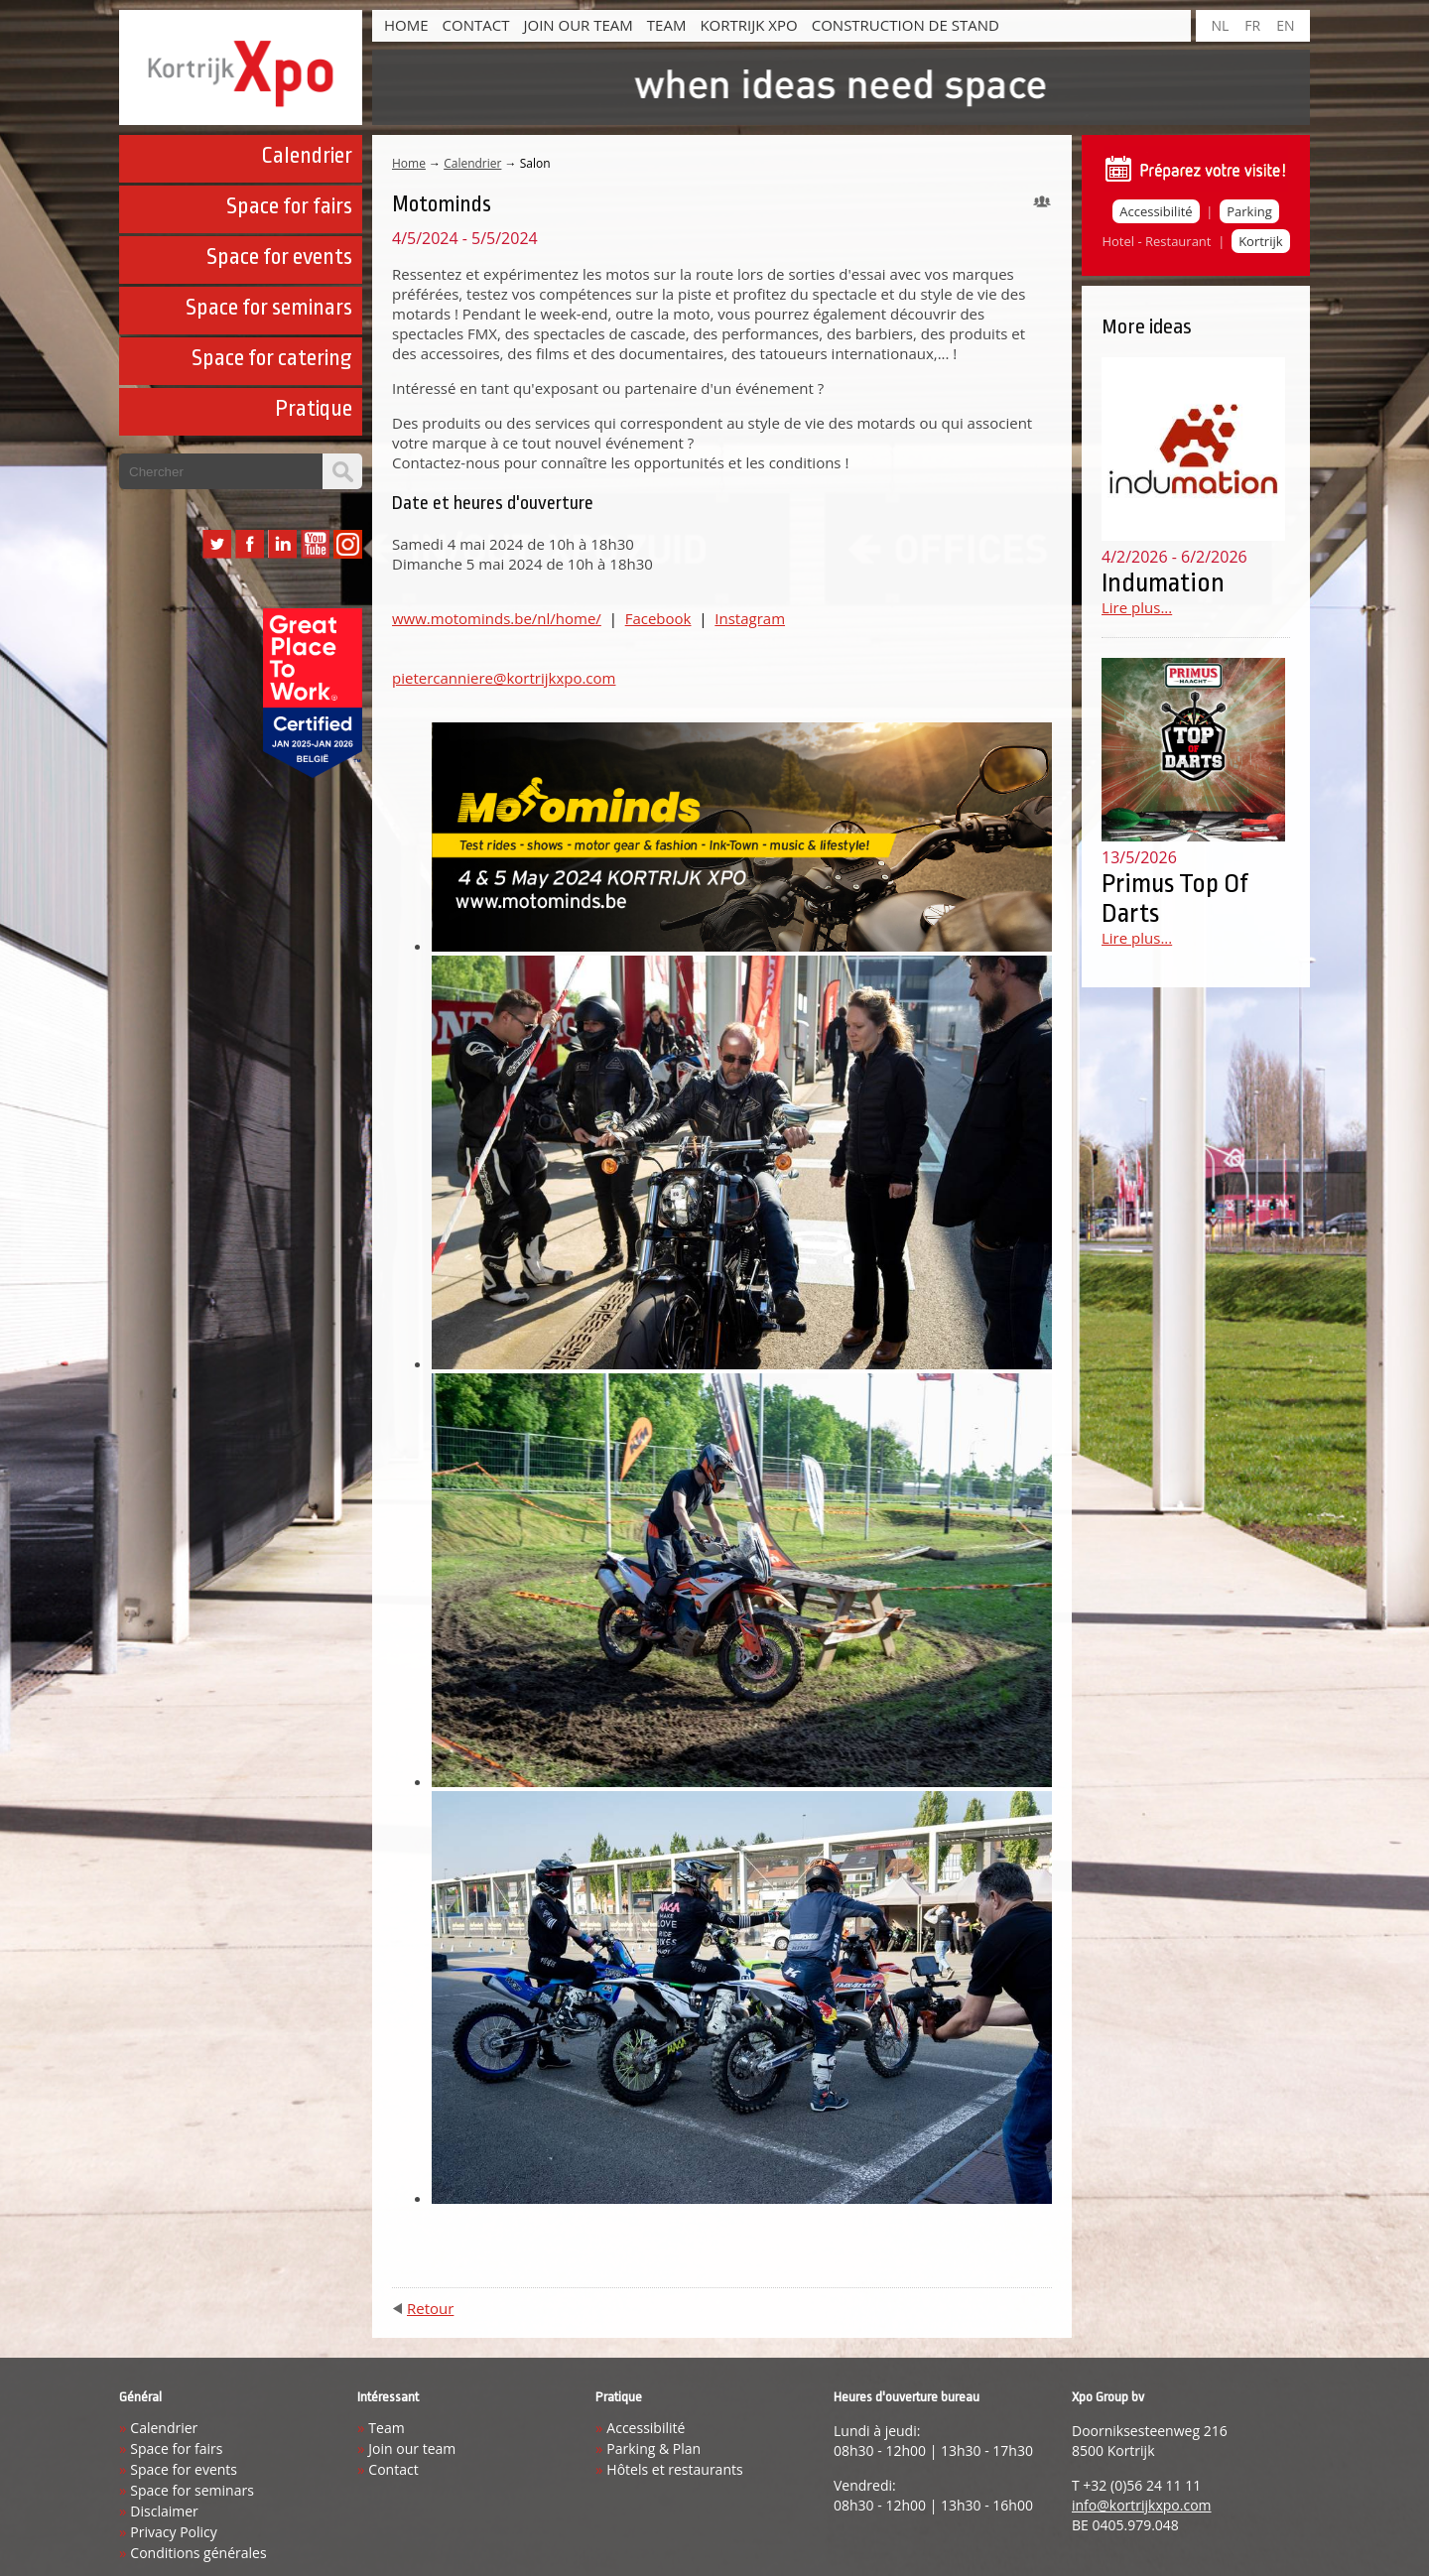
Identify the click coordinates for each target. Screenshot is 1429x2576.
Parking (1249, 211)
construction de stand (905, 25)
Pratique (313, 409)
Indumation (1163, 582)
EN (1285, 25)
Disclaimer (163, 2511)
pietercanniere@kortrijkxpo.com (503, 678)
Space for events (279, 257)
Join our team (577, 25)
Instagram (347, 544)
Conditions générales (198, 2552)
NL (1220, 25)
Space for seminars (269, 308)
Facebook (249, 544)
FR (1252, 25)
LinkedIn (282, 544)
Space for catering (272, 358)
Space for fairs (289, 206)
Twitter (216, 544)
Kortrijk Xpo (748, 25)
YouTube (315, 544)
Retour (430, 2308)
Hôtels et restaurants (674, 2469)
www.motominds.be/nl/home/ (496, 618)
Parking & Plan (653, 2448)
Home (406, 25)
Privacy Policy (173, 2531)
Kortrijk (1260, 241)
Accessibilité (1155, 211)
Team (667, 25)
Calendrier (306, 156)
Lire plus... (1137, 607)
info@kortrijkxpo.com (1142, 2505)
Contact (476, 25)
